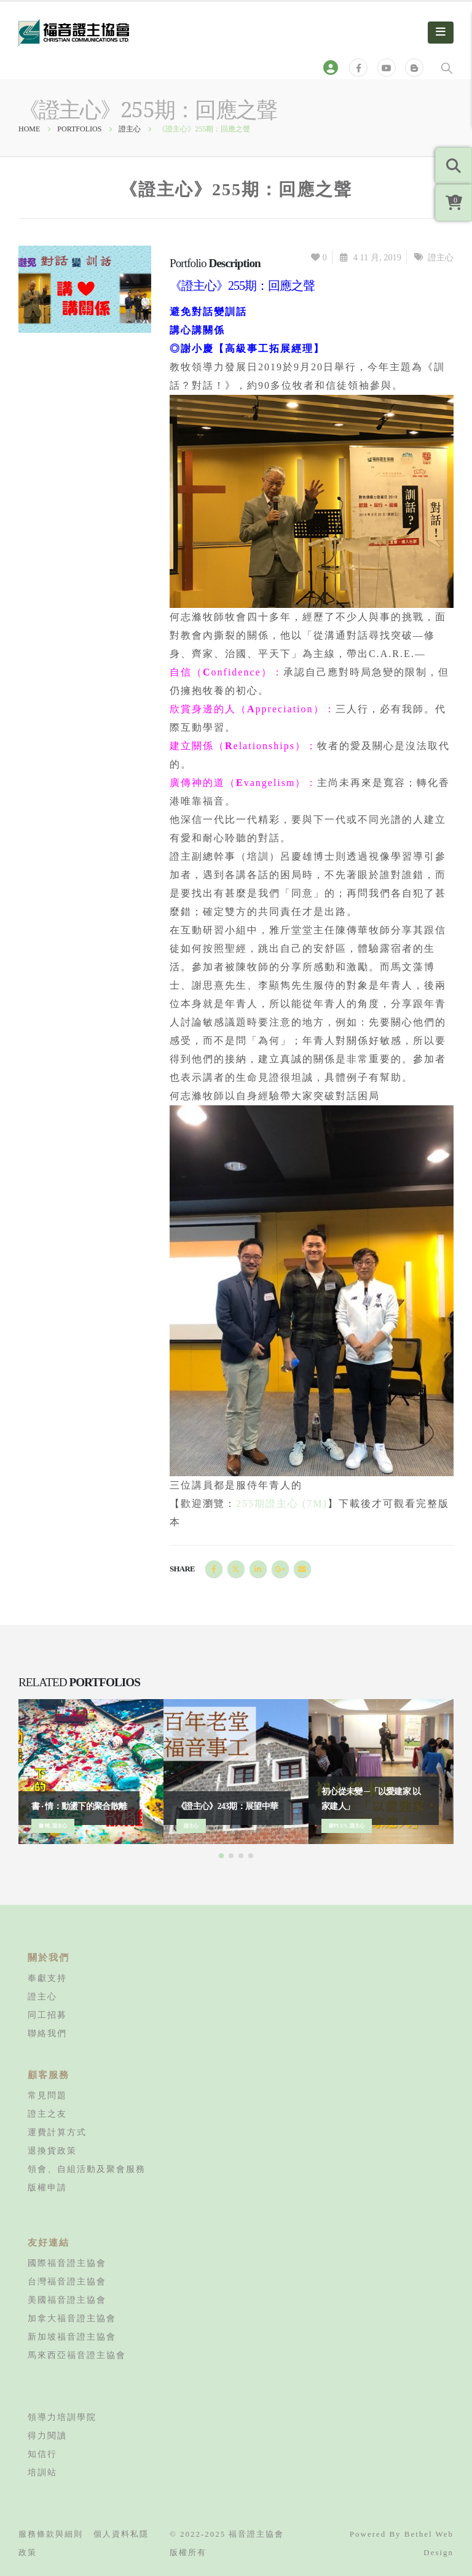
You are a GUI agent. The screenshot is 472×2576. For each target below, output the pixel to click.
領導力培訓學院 (62, 2417)
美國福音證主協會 (67, 2300)
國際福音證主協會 (67, 2263)
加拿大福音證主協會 (72, 2318)
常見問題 (47, 2095)
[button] (221, 1855)
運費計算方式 (57, 2132)
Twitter (236, 1569)
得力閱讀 (47, 2435)
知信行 (42, 2454)
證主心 (441, 257)
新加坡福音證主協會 (72, 2336)
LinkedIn (258, 1569)
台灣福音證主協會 (67, 2281)
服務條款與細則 (50, 2534)
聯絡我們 (47, 2033)
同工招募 (47, 2015)
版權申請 (47, 2187)
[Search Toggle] (447, 68)
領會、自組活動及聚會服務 (87, 2169)
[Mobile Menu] (441, 32)
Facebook (213, 1569)
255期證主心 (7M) (282, 1503)
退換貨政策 (52, 2150)
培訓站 (42, 2472)
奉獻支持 (47, 1978)
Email (302, 1569)
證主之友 (47, 2114)
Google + (280, 1569)
